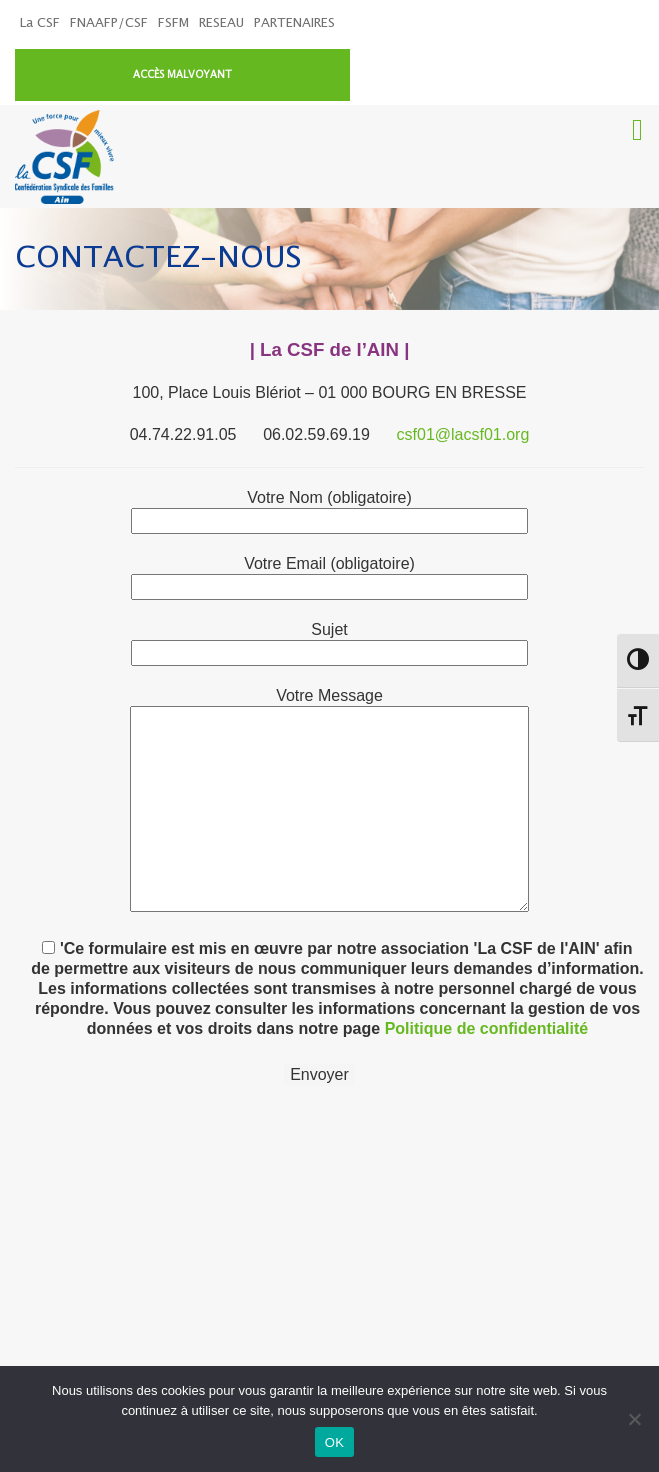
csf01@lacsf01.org (463, 386)
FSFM (173, 23)
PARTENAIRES (294, 23)
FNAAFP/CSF (109, 23)
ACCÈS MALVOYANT (533, 26)
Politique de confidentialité (487, 980)
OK (334, 1442)
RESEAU (221, 23)
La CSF (40, 23)
